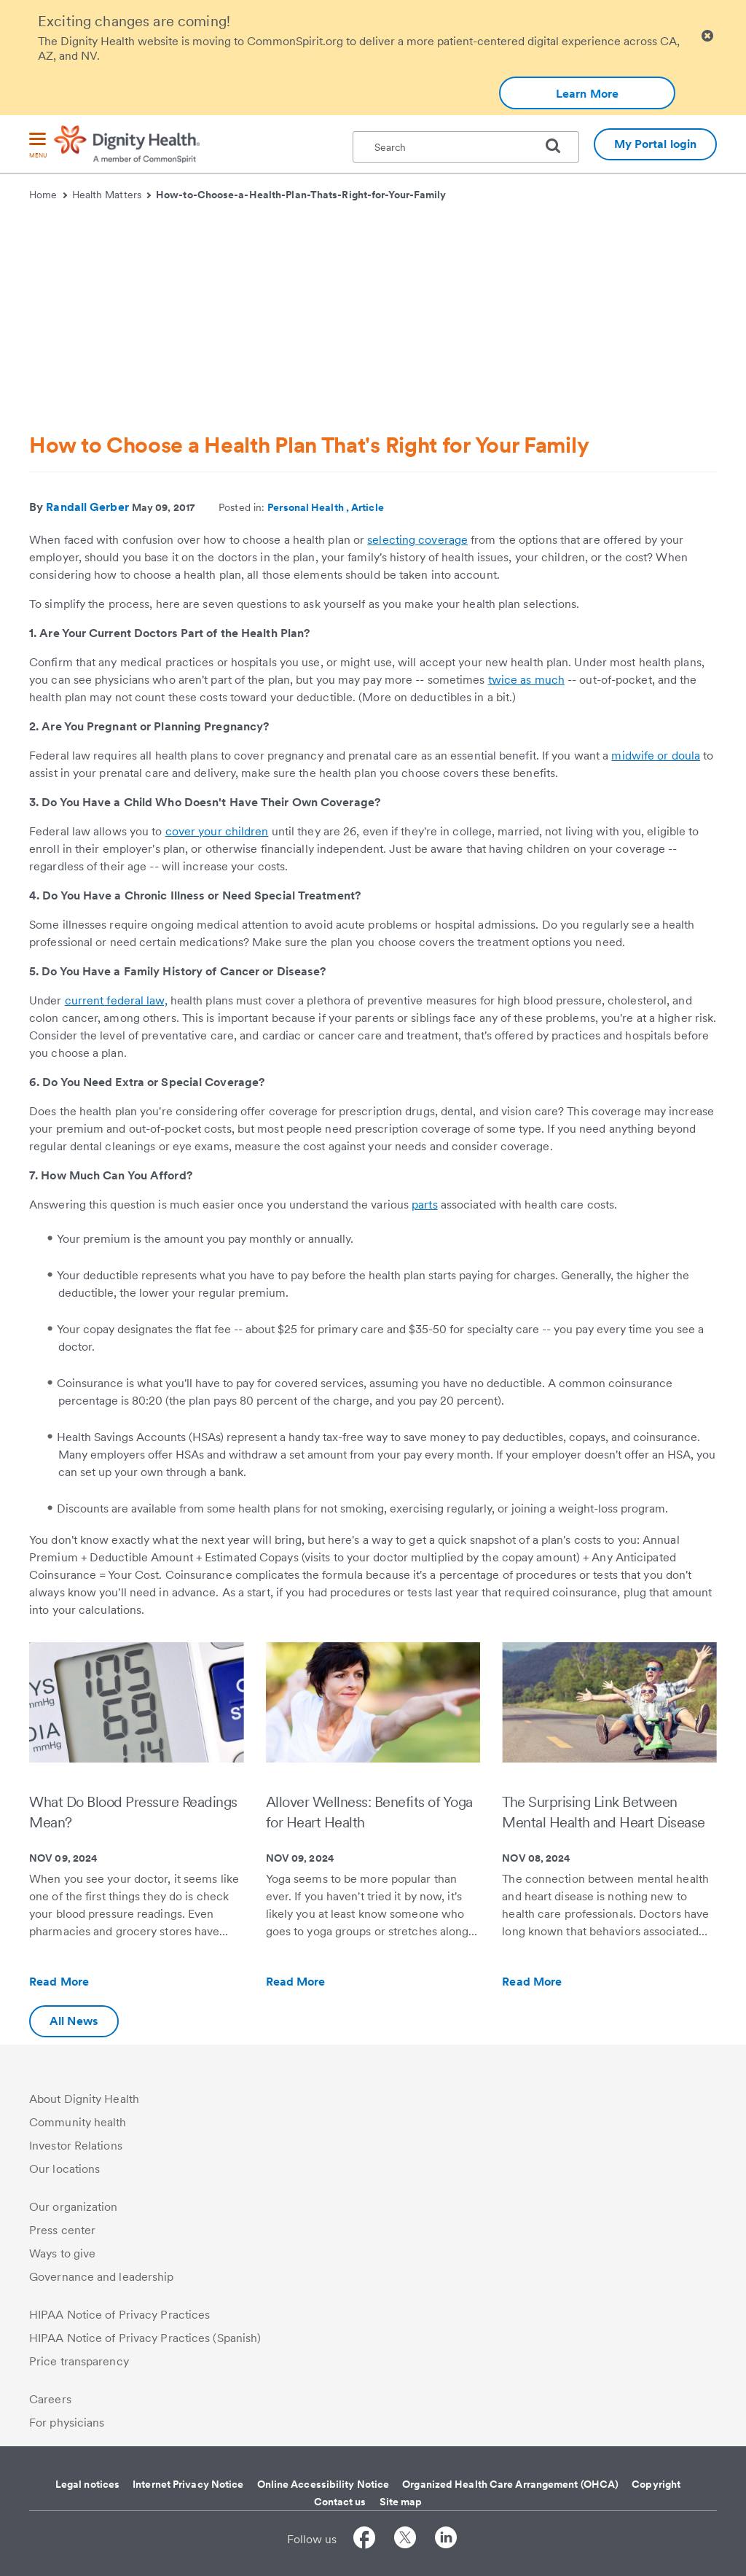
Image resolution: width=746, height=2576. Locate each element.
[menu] (38, 146)
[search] (559, 145)
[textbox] (466, 147)
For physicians (66, 2422)
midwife (632, 755)
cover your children (217, 831)
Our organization (73, 2207)
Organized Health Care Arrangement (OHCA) (510, 2484)
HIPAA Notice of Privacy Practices (119, 2315)
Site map (401, 2501)
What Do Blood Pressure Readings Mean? (133, 1812)
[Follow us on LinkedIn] (446, 2540)
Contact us (340, 2501)
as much (541, 680)
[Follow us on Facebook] (364, 2540)
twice (503, 680)
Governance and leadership (101, 2277)
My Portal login (655, 144)
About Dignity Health (84, 2099)
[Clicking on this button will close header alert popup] (707, 36)
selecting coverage (417, 540)
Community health (78, 2122)
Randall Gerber (87, 507)
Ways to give (62, 2253)
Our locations (64, 2169)
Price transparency (79, 2361)
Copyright (656, 2484)
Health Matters (112, 194)
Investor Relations (75, 2145)
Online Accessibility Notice (323, 2484)
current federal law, (116, 1000)
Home (48, 194)
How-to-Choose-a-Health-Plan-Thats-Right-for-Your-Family (301, 194)
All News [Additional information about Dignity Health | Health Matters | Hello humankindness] (74, 2021)
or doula (677, 755)
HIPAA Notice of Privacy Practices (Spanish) (145, 2338)
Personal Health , (309, 507)
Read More (90, 1982)
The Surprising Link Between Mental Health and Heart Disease (603, 1812)
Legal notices (87, 2484)
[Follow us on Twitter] (405, 2540)
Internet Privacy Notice (188, 2484)
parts (425, 1204)
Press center (62, 2230)
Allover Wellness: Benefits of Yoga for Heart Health (369, 1812)
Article (367, 507)
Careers (50, 2399)
